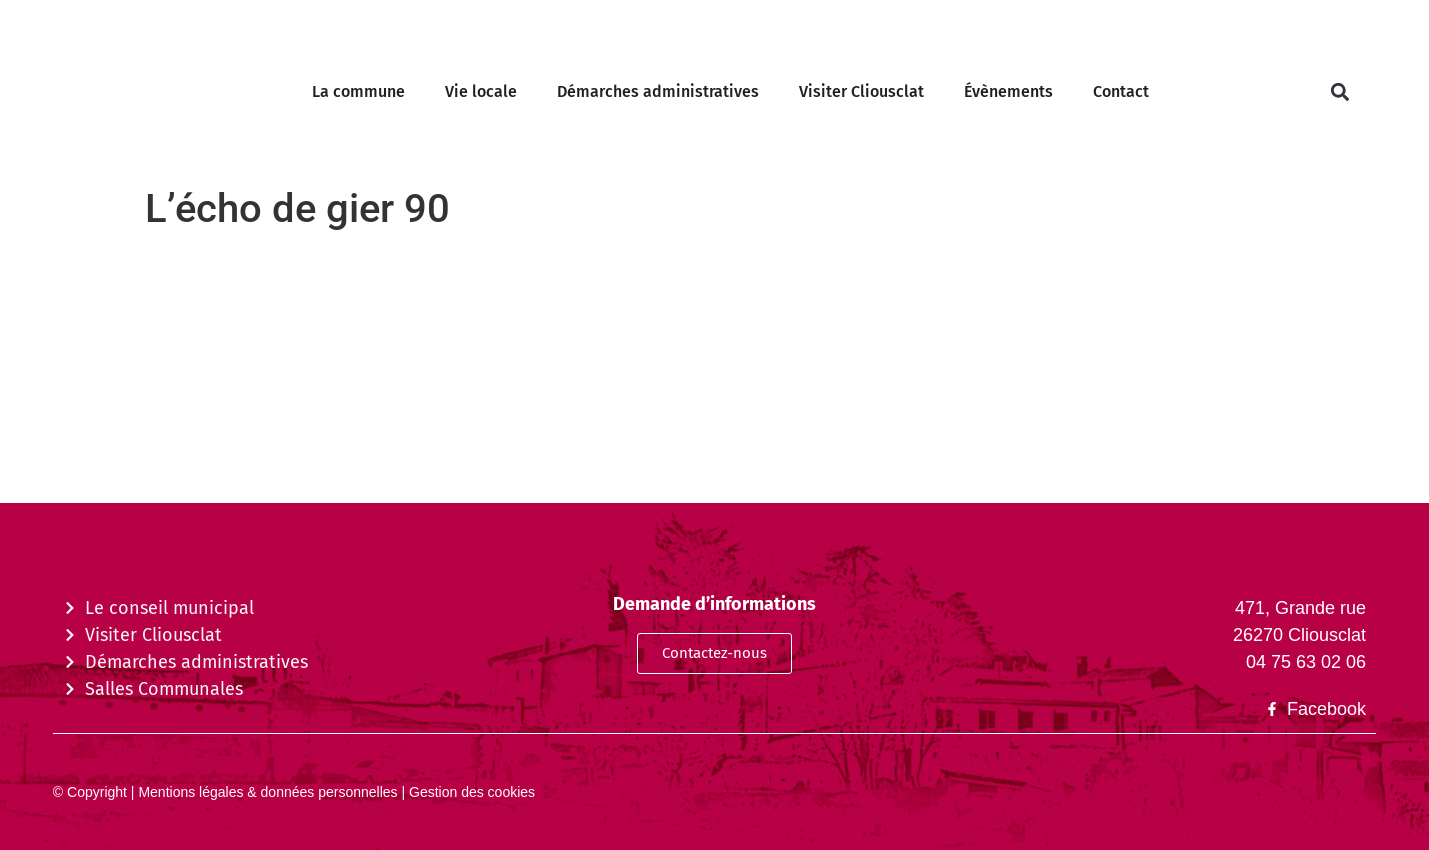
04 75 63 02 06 (1306, 662)
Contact (1121, 91)
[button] (1339, 92)
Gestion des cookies (470, 792)
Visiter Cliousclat (861, 91)
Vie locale (481, 91)
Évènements (1008, 91)
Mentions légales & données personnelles (266, 792)
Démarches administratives (658, 91)
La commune (358, 91)
